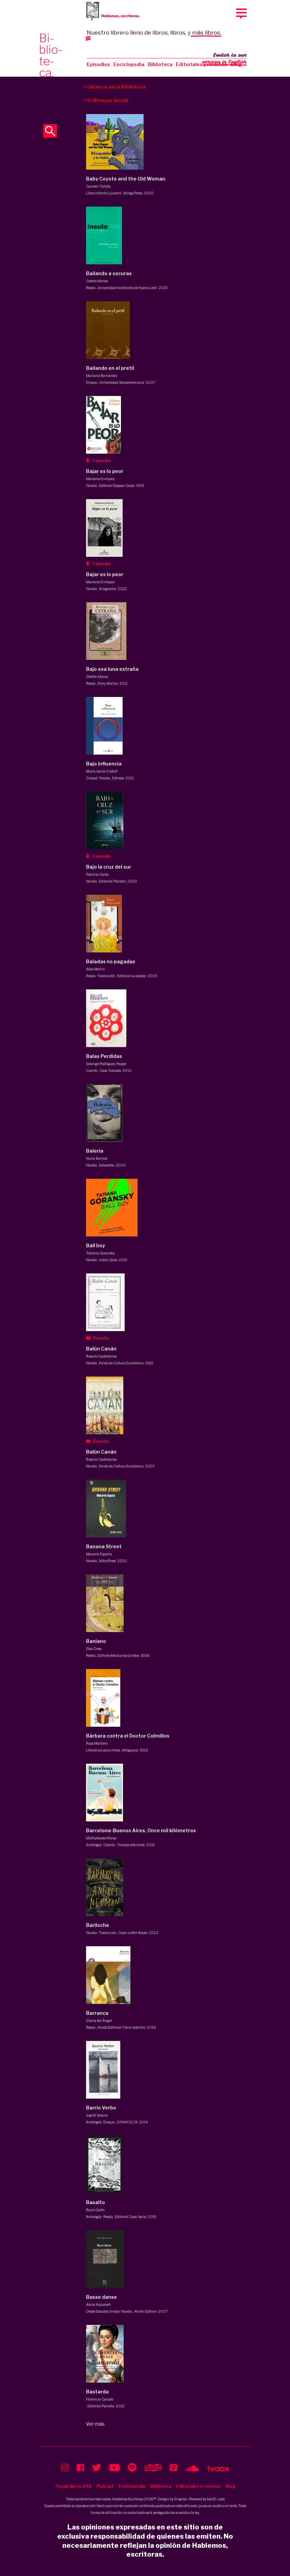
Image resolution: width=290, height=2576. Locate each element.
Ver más (95, 2424)
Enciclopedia (128, 64)
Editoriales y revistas (201, 64)
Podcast (105, 2486)
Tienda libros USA (73, 2486)
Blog (230, 2486)
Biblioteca (160, 64)
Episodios (98, 64)
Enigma (180, 2499)
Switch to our (224, 59)
